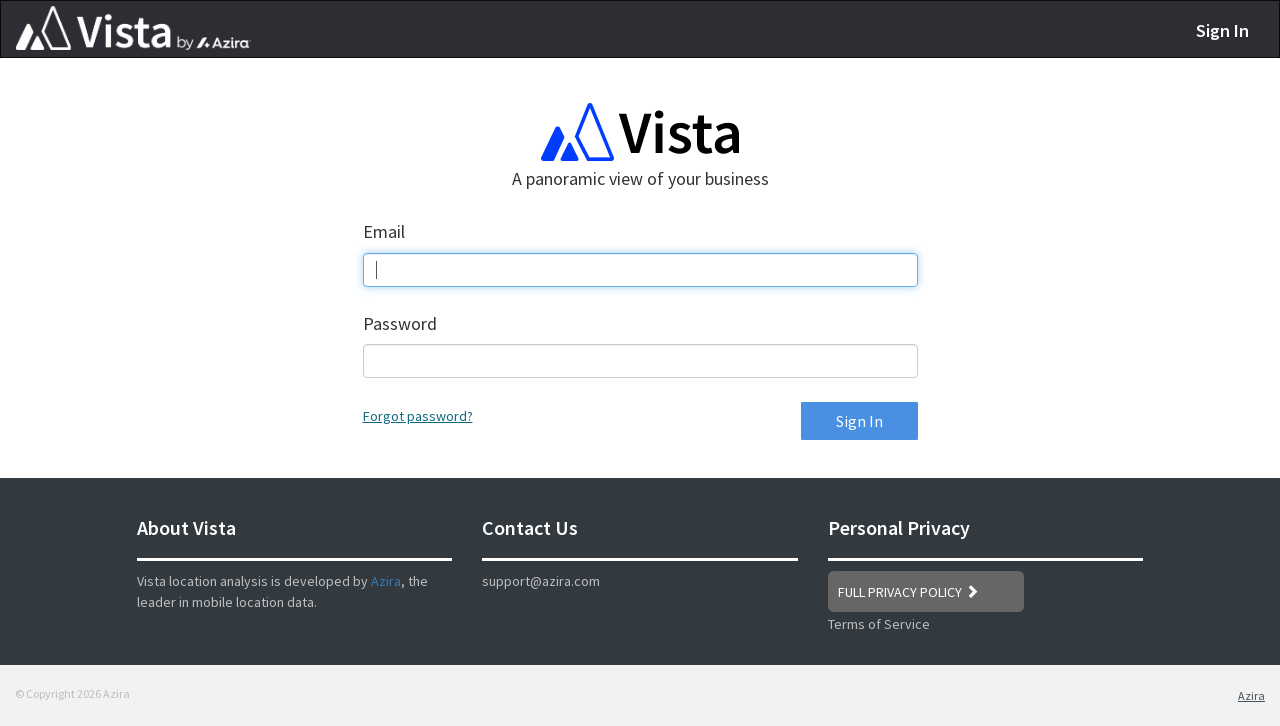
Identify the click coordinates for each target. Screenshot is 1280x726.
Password (400, 323)
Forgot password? (418, 416)
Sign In (1222, 30)
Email (384, 231)
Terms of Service (879, 624)
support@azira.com (541, 581)
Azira (386, 581)
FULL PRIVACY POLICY (908, 592)
